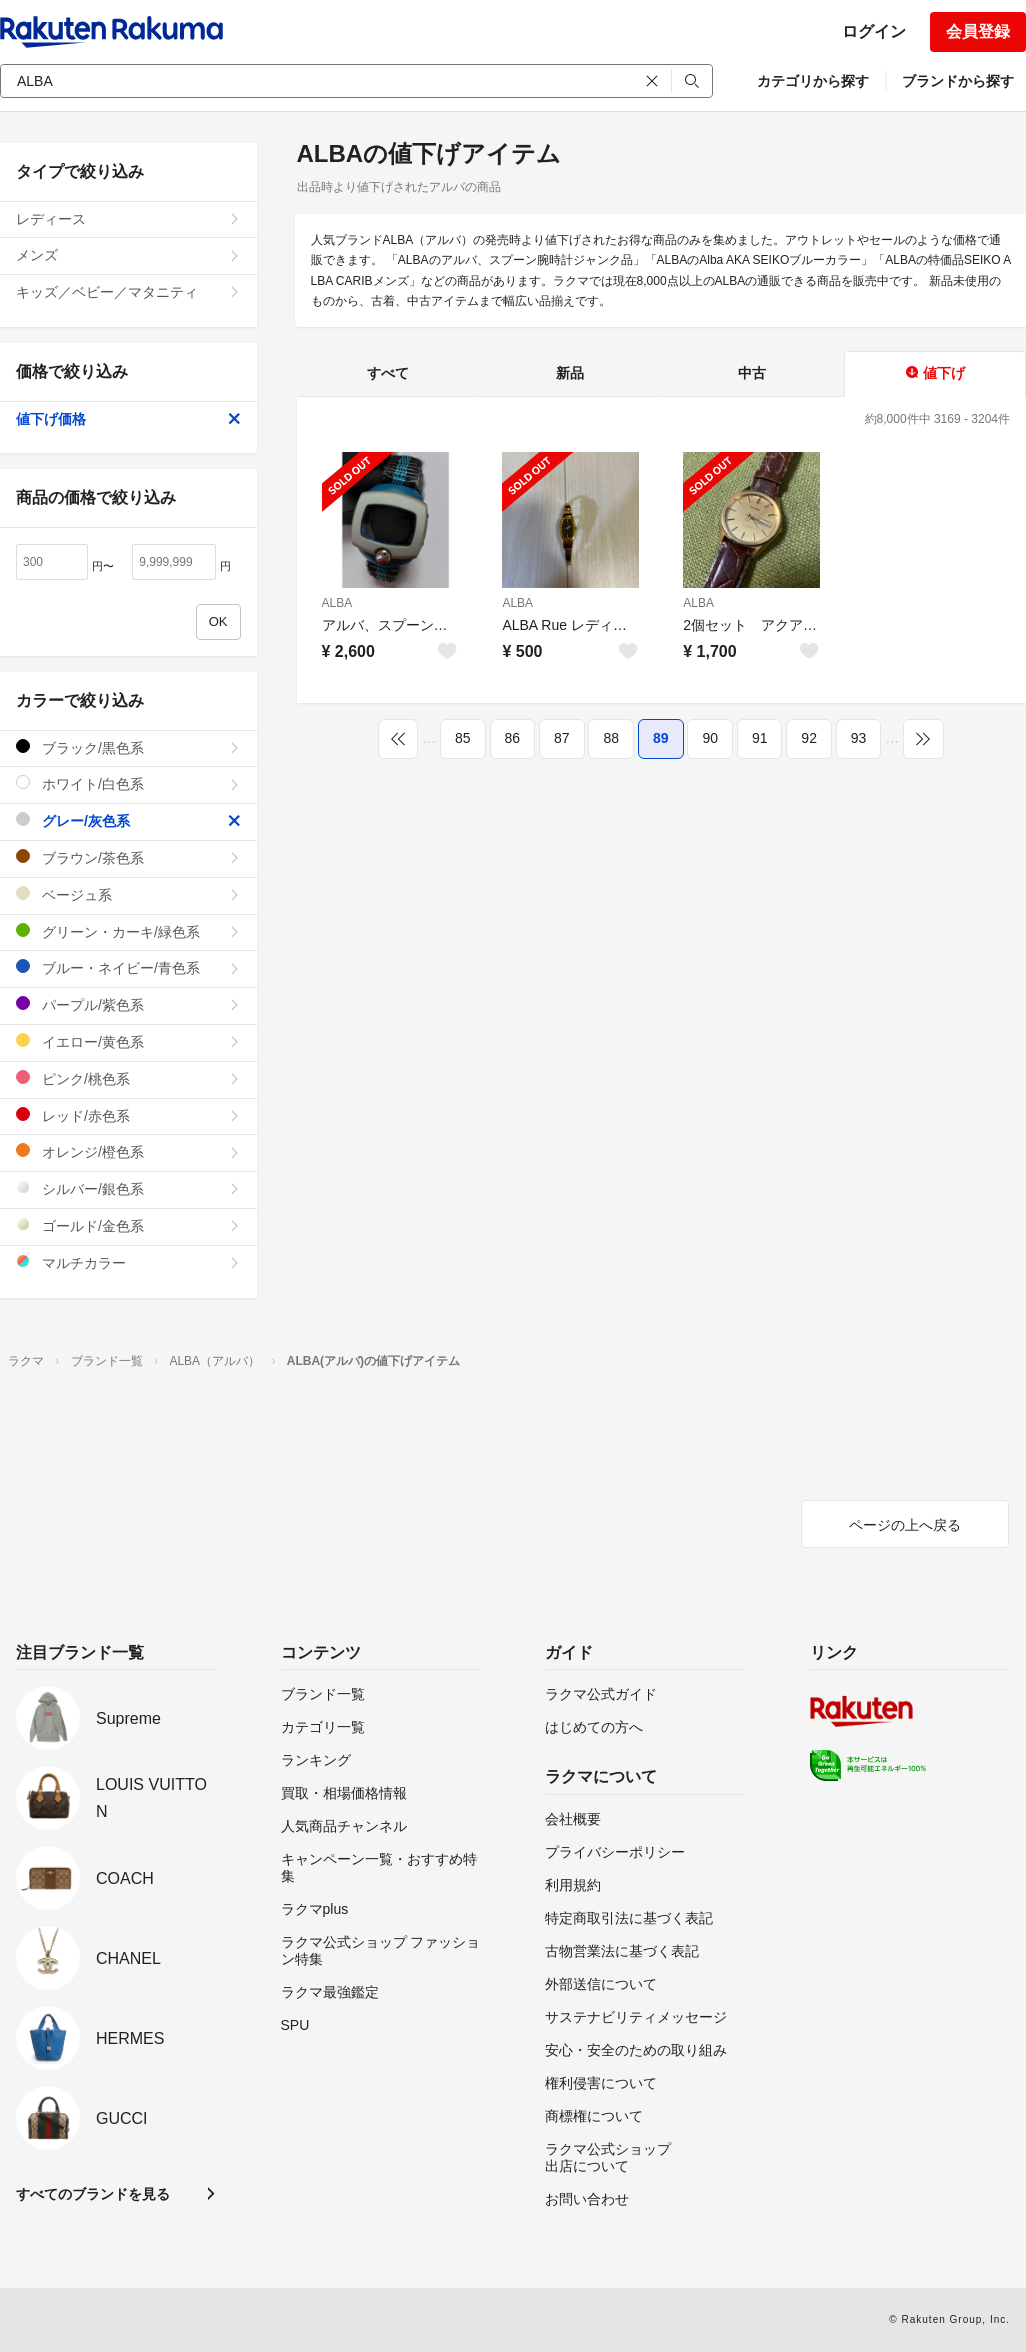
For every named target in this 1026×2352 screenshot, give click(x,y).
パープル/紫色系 (128, 1004)
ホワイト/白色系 (128, 783)
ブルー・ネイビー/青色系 (128, 967)
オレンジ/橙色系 (128, 1151)
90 (710, 738)
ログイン (874, 31)
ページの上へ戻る (905, 1525)
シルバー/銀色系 (128, 1188)
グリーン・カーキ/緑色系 (128, 931)
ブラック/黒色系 (128, 747)
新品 (570, 373)
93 (859, 738)
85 (463, 738)
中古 (752, 373)
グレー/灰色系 (128, 820)
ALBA (337, 603)
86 (513, 738)
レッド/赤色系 (128, 1115)
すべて (388, 373)
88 (611, 738)
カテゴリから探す (813, 81)
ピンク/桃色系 (128, 1078)
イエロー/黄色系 (128, 1041)
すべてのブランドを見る (93, 2194)
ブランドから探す (958, 81)
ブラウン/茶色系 (128, 857)
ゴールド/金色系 (128, 1225)
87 (562, 738)
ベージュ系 (128, 894)
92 (809, 738)
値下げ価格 (128, 419)
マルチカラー (128, 1262)
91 (760, 738)
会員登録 (978, 31)
